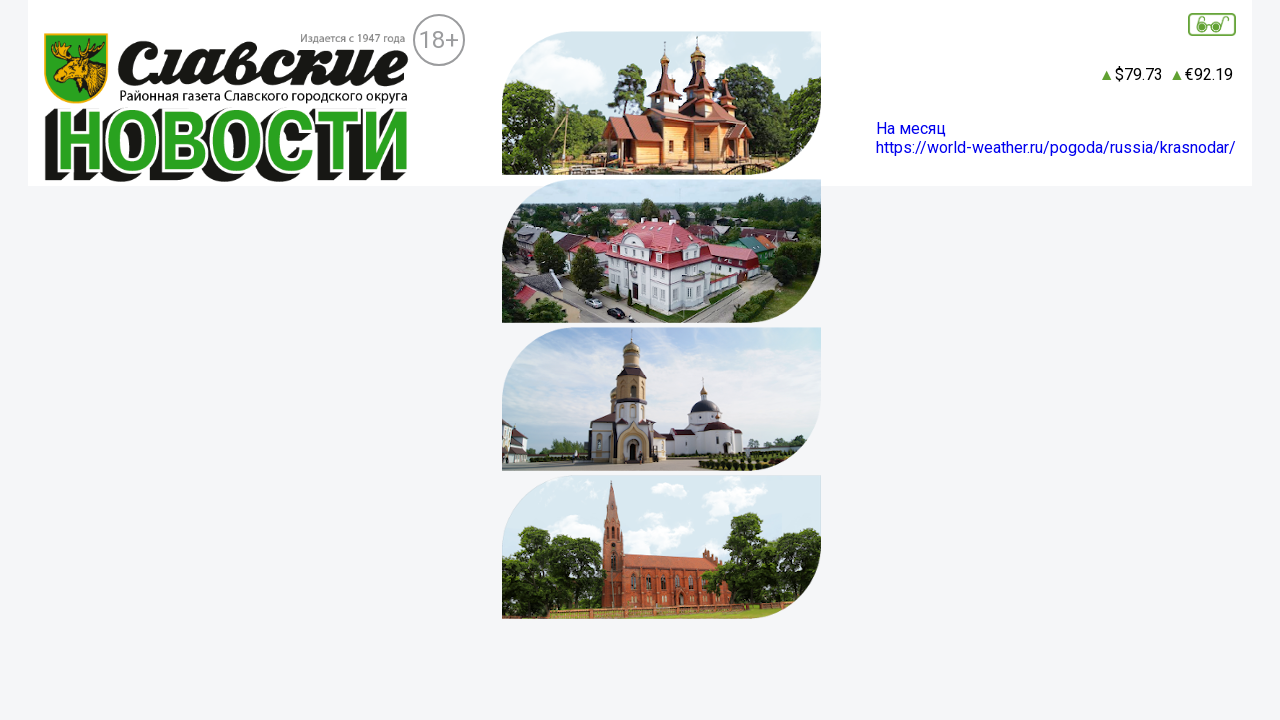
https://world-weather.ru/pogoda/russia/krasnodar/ (1056, 147)
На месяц (911, 128)
